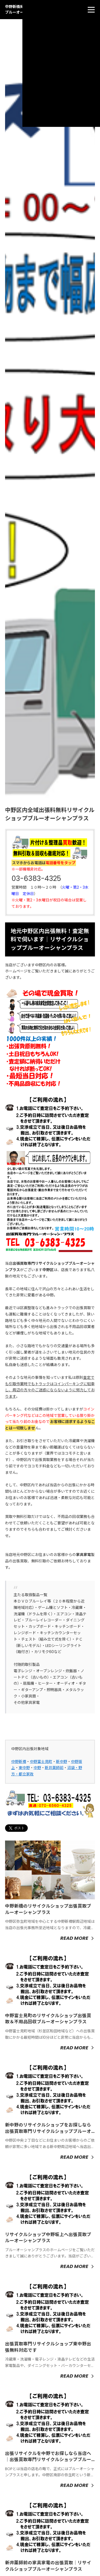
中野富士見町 (41, 1761)
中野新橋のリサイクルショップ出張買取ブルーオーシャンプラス (48, 1909)
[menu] (91, 9)
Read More (74, 1938)
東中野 (24, 1767)
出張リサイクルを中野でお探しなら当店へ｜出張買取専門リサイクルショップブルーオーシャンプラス (48, 2459)
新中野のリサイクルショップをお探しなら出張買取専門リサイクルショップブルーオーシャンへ (48, 2131)
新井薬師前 (54, 1767)
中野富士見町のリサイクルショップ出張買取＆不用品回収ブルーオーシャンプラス (48, 2019)
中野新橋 (18, 1761)
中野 (37, 1767)
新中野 (61, 1761)
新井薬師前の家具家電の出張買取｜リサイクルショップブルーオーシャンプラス (48, 2566)
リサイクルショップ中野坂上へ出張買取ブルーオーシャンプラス (48, 2238)
